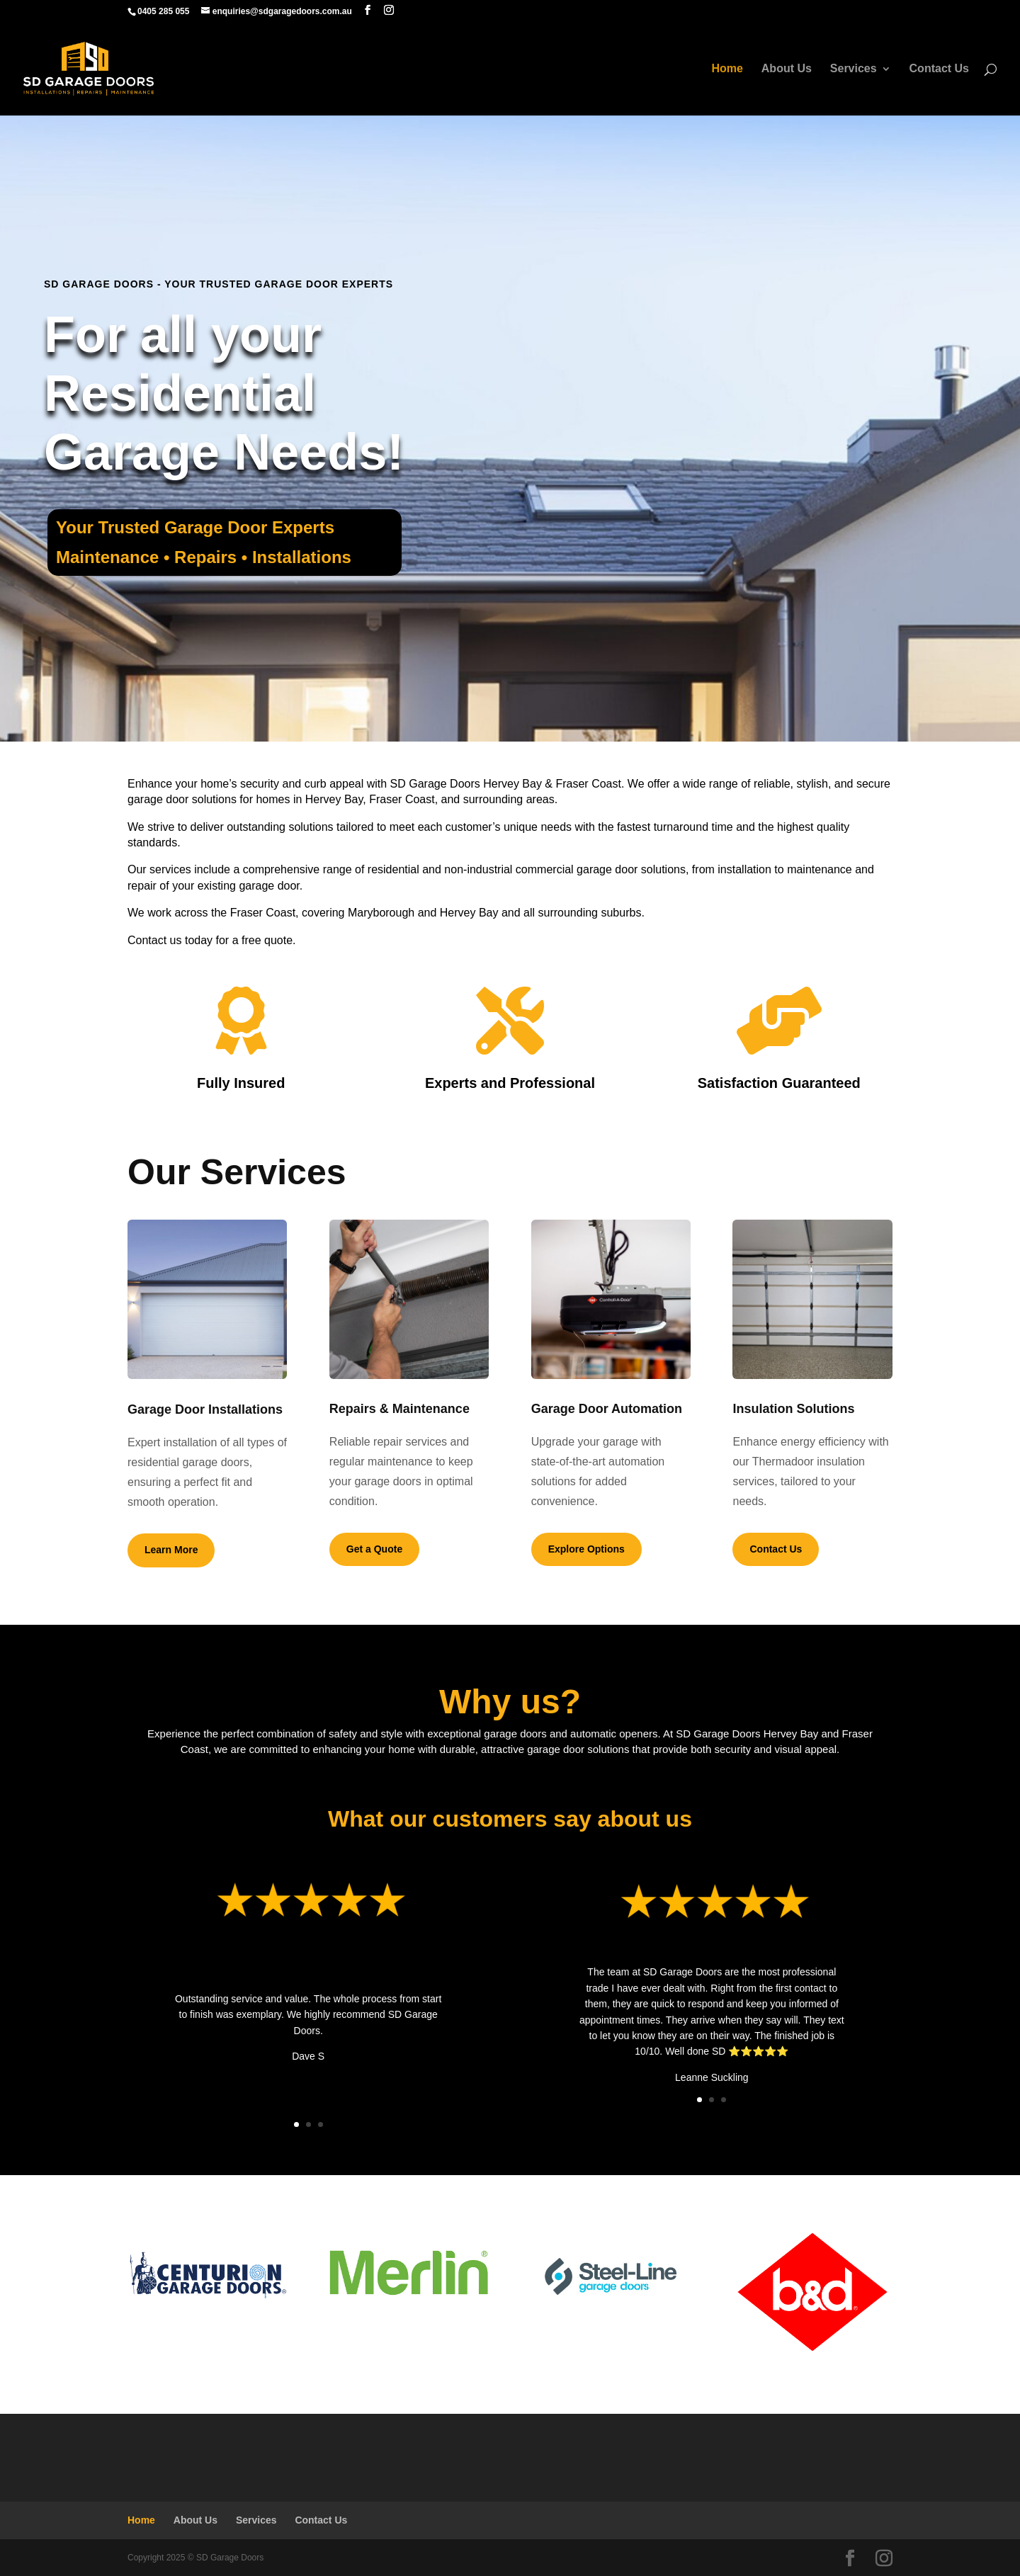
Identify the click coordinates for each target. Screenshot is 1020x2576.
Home (726, 69)
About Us (786, 69)
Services (853, 69)
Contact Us (939, 69)
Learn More (171, 1549)
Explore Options (586, 1549)
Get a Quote (374, 1549)
